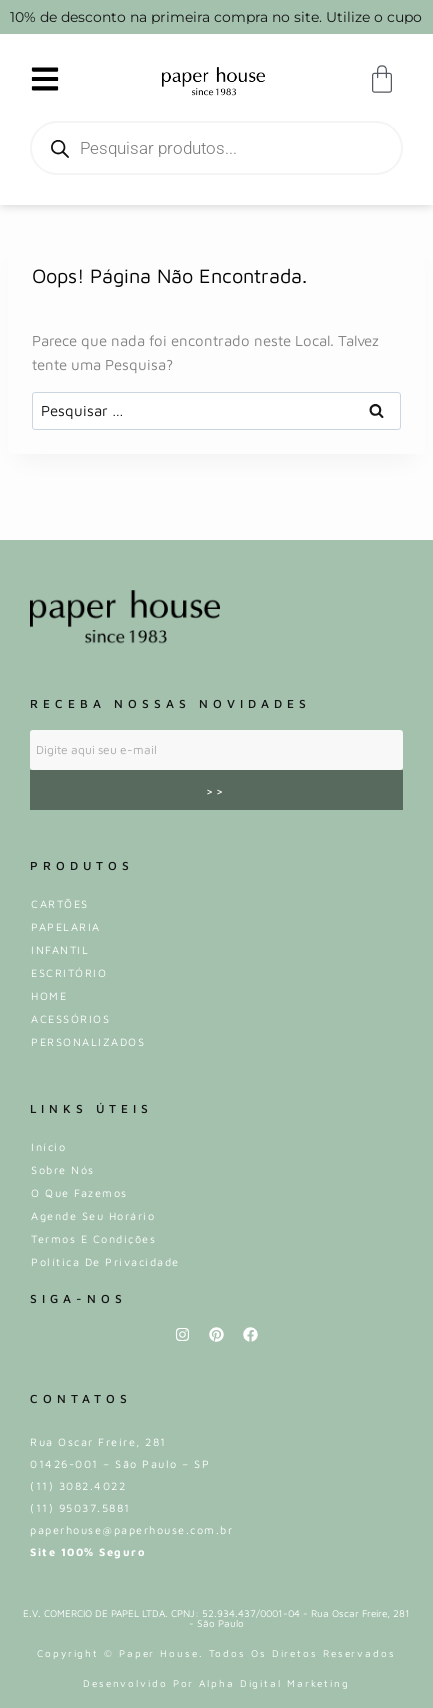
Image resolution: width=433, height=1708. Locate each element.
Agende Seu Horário (93, 1215)
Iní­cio (48, 1146)
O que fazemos (79, 1192)
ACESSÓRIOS (70, 1018)
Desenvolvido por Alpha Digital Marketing (216, 1683)
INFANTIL (60, 949)
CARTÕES (60, 903)
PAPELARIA (66, 926)
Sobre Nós (63, 1169)
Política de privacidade (105, 1261)
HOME (49, 995)
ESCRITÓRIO (69, 972)
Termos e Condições (93, 1238)
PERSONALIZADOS (88, 1041)
